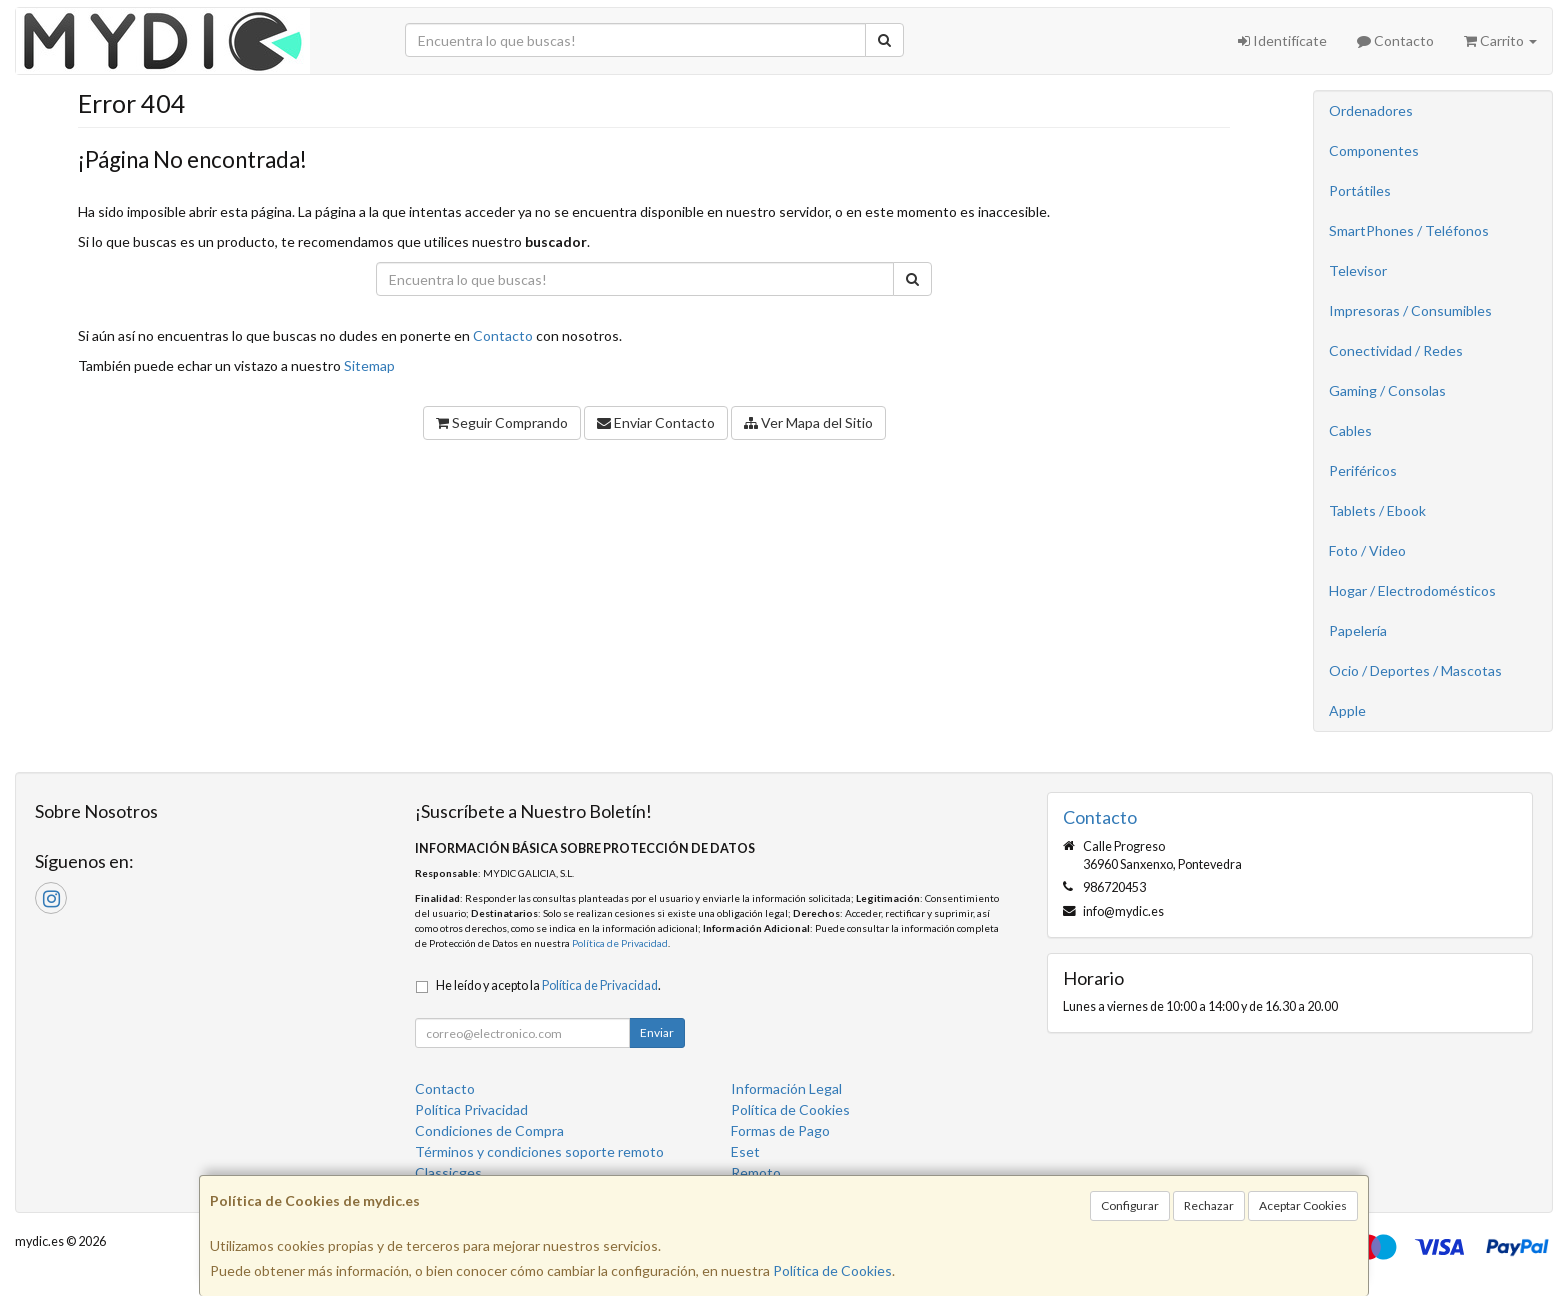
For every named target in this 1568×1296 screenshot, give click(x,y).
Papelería (1358, 630)
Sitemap (369, 365)
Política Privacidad (471, 1109)
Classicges (448, 1172)
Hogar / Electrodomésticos (1412, 590)
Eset (745, 1151)
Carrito (1500, 40)
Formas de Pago (780, 1130)
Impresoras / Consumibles (1410, 310)
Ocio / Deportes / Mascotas (1415, 670)
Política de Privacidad (620, 943)
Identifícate (1282, 40)
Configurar (1130, 1205)
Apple (1347, 710)
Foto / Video (1367, 550)
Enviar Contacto (656, 422)
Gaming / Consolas (1387, 390)
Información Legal (786, 1088)
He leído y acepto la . (548, 985)
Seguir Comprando (502, 422)
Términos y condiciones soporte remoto (539, 1151)
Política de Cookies (832, 1270)
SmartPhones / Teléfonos (1409, 230)
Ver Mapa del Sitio (808, 422)
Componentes (1374, 150)
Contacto (1395, 40)
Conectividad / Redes (1396, 350)
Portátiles (1360, 190)
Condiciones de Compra (489, 1130)
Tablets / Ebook (1377, 510)
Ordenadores (1371, 110)
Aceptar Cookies (1303, 1205)
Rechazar (1209, 1205)
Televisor (1358, 270)
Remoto (756, 1172)
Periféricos (1363, 470)
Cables (1350, 430)
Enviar (657, 1032)
